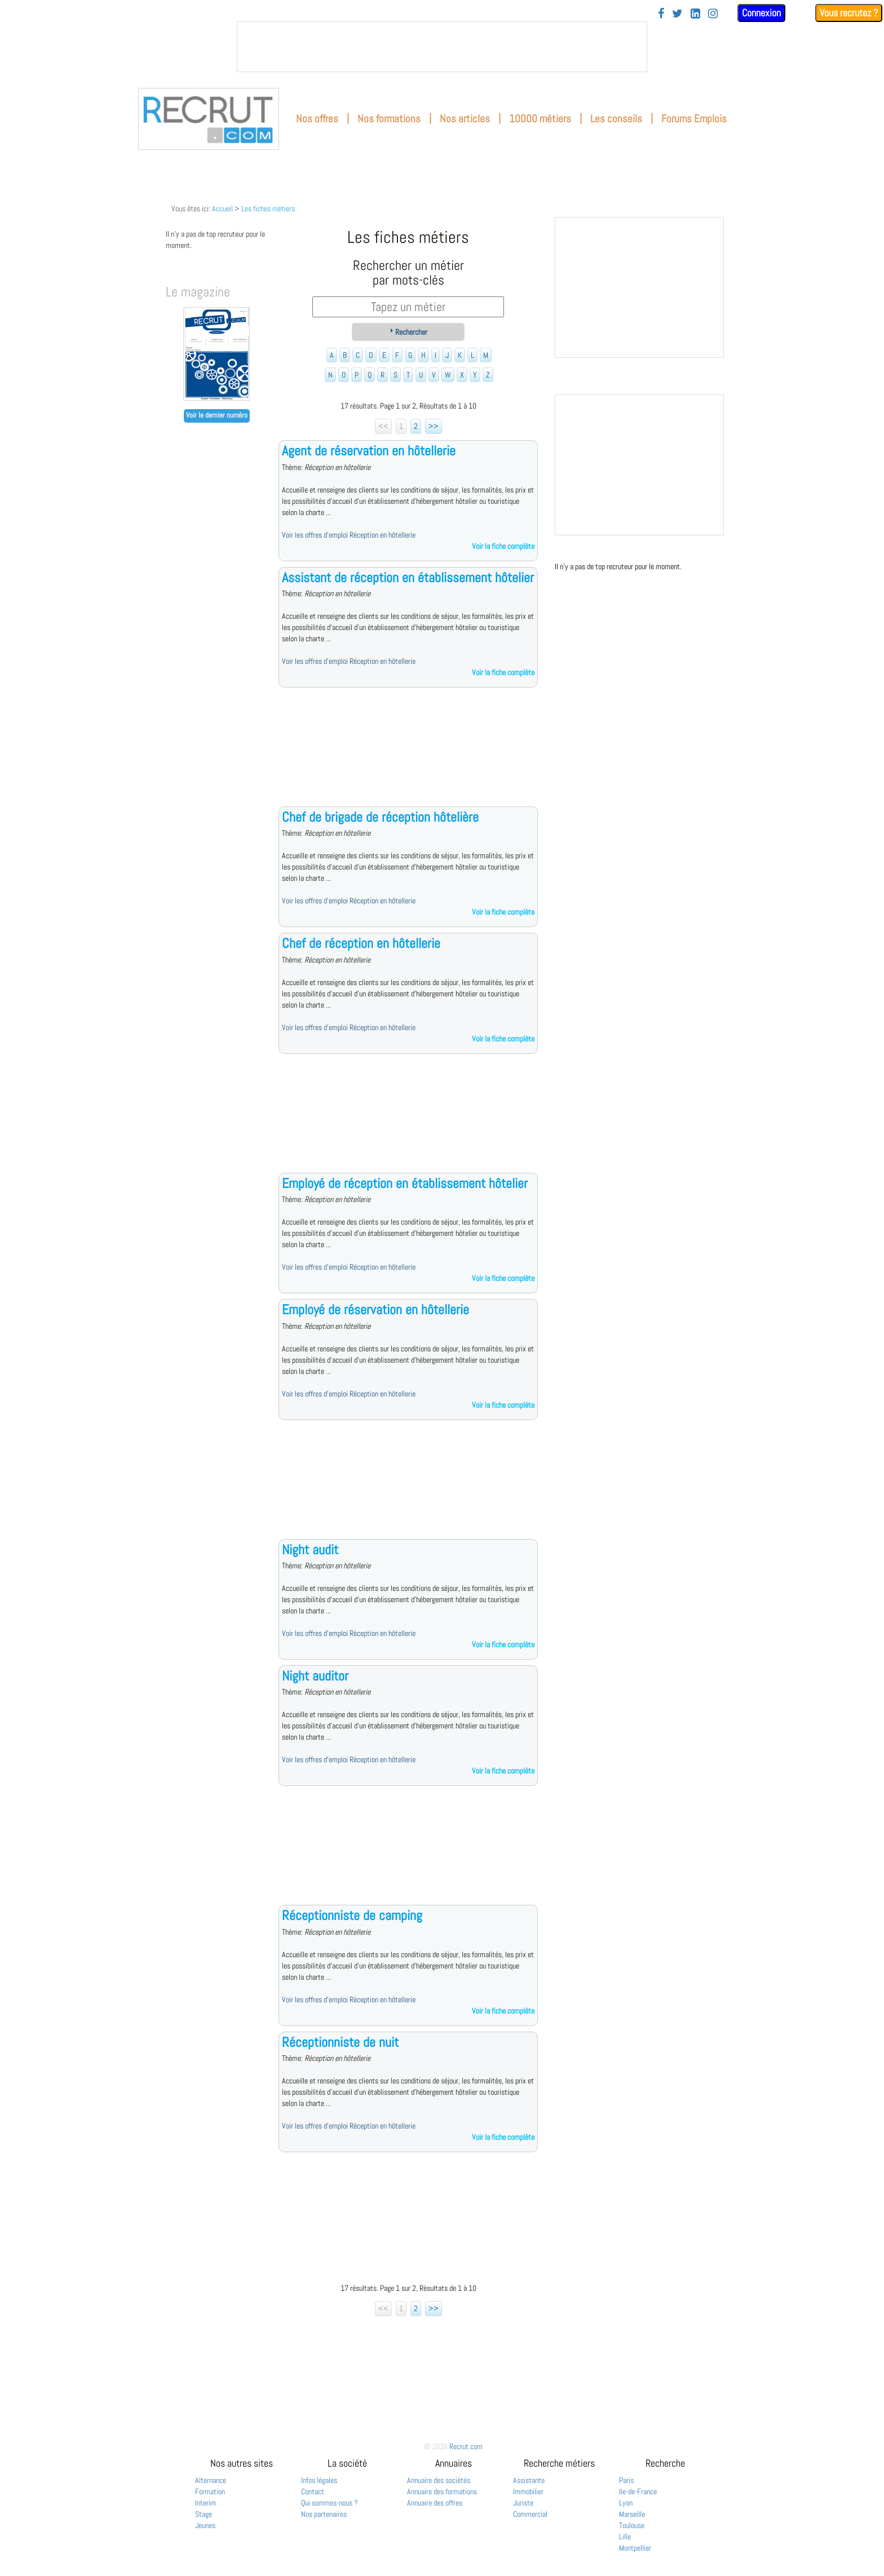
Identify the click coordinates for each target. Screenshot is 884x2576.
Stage (203, 2514)
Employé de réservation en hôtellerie (375, 1309)
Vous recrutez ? (849, 12)
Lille (625, 2536)
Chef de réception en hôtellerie (361, 943)
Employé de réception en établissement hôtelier (405, 1183)
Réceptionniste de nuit (340, 2042)
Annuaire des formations (442, 2491)
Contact (312, 2491)
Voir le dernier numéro (216, 415)
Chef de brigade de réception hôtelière (380, 817)
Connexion (761, 12)
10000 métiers (540, 119)
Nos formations (389, 119)
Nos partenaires (324, 2514)
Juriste (523, 2503)
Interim (205, 2503)
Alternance (210, 2480)
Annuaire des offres (434, 2503)
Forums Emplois (694, 119)
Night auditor (315, 1675)
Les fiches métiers (268, 208)
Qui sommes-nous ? (329, 2503)
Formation (210, 2491)
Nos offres (317, 119)
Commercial (530, 2514)
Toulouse (631, 2525)
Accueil (222, 208)
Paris (626, 2480)
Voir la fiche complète (503, 546)
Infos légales (319, 2480)
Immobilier (528, 2491)
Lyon (626, 2503)
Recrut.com (466, 2446)
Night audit (310, 1549)
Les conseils (616, 119)
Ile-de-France (638, 2491)
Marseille (632, 2514)
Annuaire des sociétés (438, 2480)
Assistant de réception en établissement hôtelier (408, 577)
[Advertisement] (408, 756)
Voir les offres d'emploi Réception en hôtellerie (349, 535)
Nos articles (465, 119)
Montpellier (635, 2548)
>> (433, 426)
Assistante (529, 2480)
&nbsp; (442, 46)
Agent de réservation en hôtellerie (369, 450)
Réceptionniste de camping (352, 1915)
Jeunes (205, 2525)
